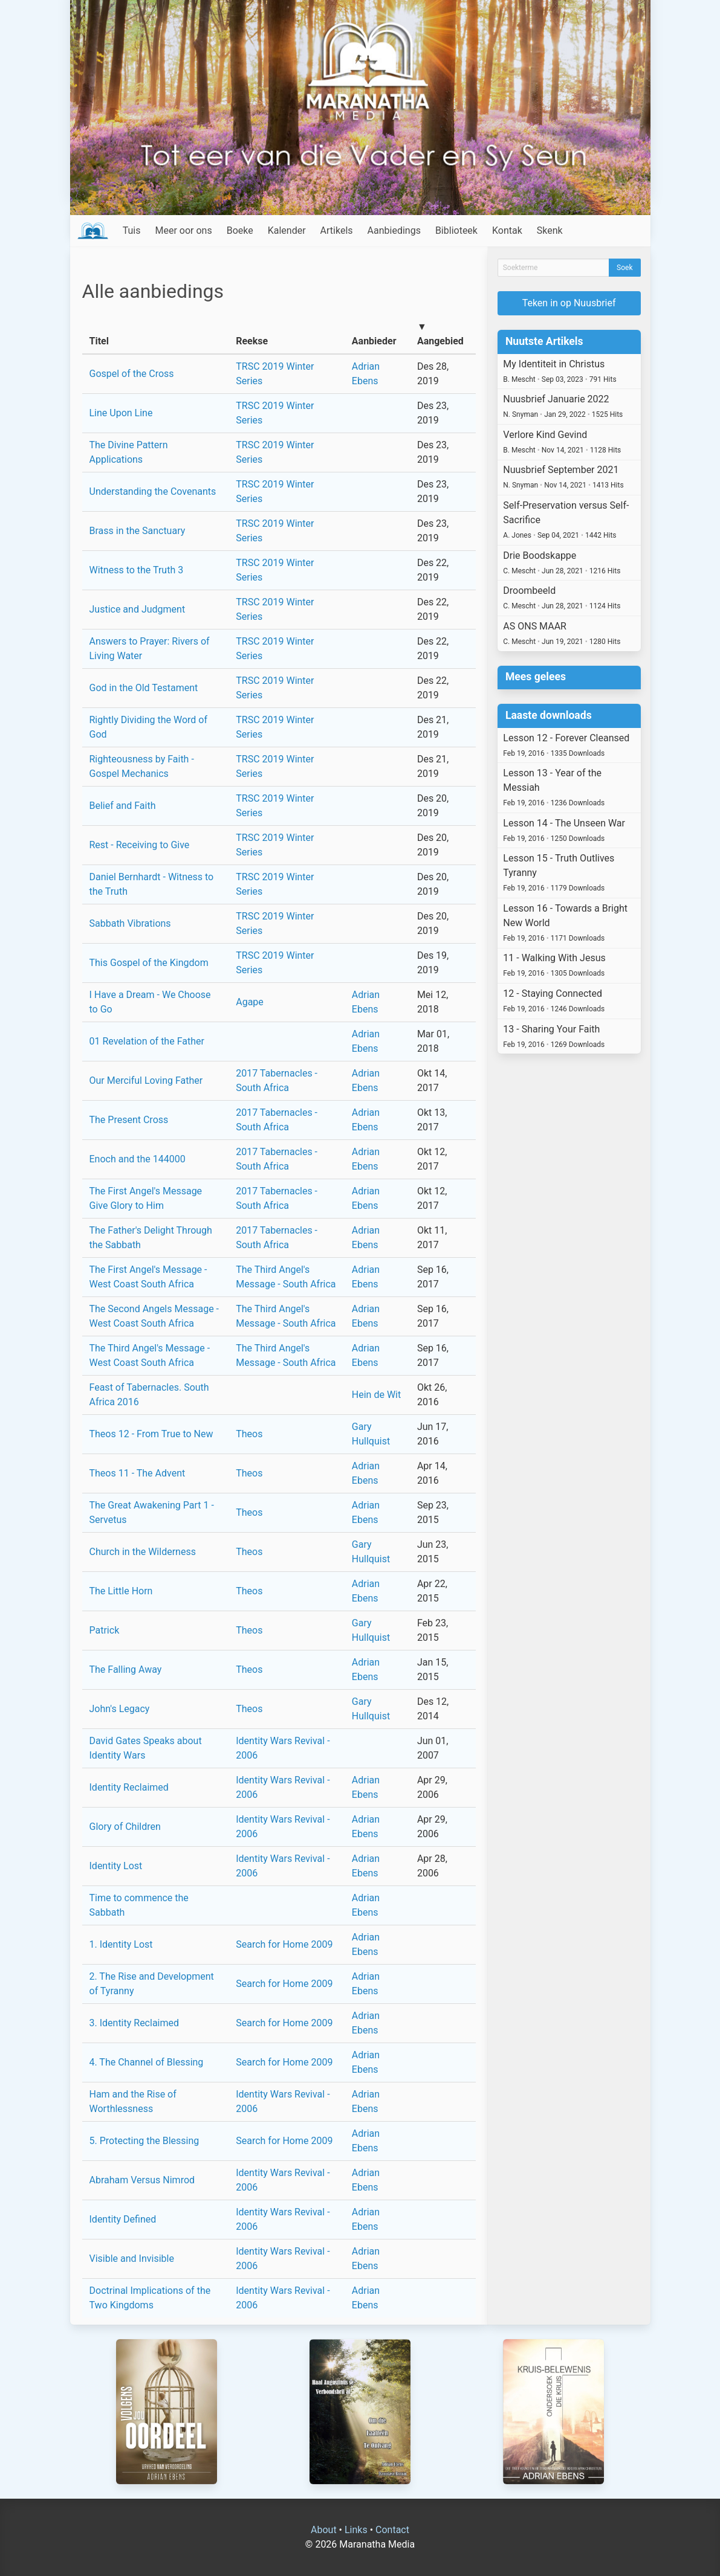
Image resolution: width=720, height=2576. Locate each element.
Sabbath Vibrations (130, 923)
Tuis (132, 230)
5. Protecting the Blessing (144, 2140)
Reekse (252, 341)
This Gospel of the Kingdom (149, 962)
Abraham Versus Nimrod (142, 2180)
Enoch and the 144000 (137, 1159)
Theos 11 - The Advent (137, 1473)
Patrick (104, 1630)
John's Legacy (119, 1709)
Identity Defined (123, 2219)
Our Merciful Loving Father (146, 1080)
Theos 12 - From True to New (151, 1434)
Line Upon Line (121, 413)
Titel (99, 341)
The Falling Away (125, 1669)
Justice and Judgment (137, 609)
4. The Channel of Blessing (146, 2062)
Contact (392, 2530)
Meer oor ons (183, 230)
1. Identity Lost (121, 1944)
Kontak (507, 230)
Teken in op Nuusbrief (569, 303)
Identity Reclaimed (129, 1787)
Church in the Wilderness (142, 1551)
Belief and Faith (122, 805)
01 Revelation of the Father (146, 1041)
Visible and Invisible (131, 2258)
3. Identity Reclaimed (134, 2023)
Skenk (550, 230)
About (324, 2530)
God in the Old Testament (143, 688)
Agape (250, 1002)
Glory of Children (125, 1826)
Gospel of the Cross (131, 373)
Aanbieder (374, 341)
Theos (249, 1434)
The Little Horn (121, 1591)
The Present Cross (129, 1119)
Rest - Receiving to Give (139, 845)
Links (356, 2530)
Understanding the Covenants (152, 491)
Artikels (336, 230)
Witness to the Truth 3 (136, 570)
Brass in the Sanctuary (137, 530)
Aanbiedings (394, 230)
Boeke (240, 230)
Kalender (287, 230)
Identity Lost (116, 1866)
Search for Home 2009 (284, 1944)
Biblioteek (456, 230)
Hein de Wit (376, 1394)
